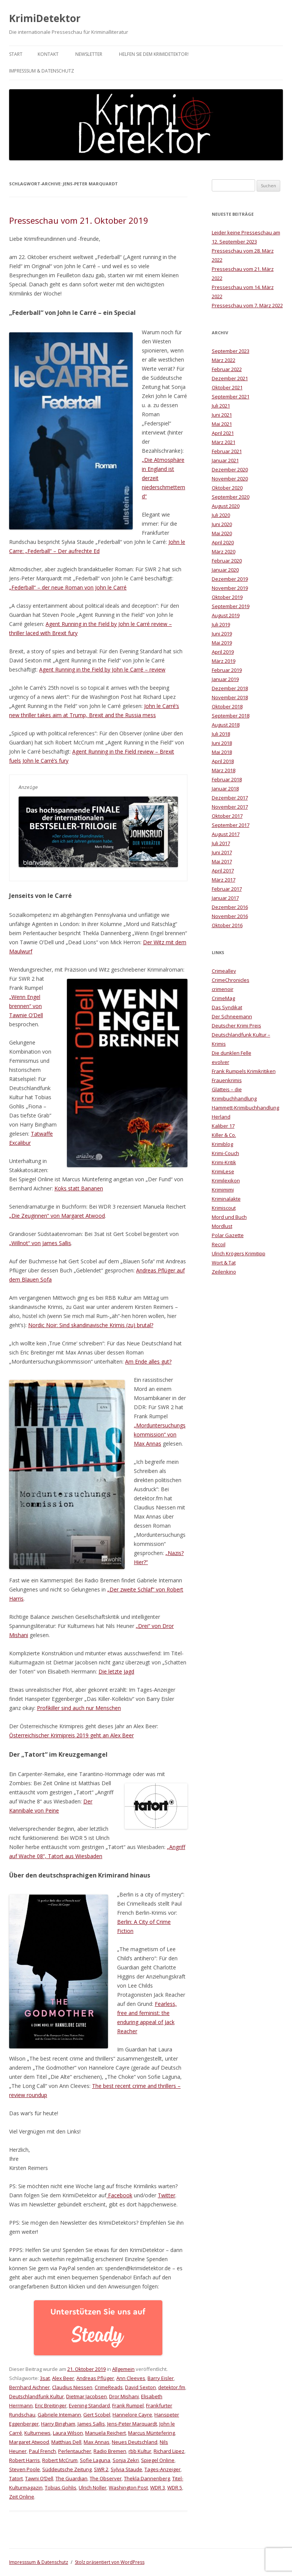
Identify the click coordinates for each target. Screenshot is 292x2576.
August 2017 (226, 834)
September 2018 (230, 715)
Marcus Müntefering (151, 2432)
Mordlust (222, 1226)
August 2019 (226, 615)
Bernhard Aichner (29, 2387)
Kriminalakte (226, 1198)
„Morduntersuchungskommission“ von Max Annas (160, 1434)
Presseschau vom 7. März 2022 (247, 305)
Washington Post (128, 2487)
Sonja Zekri (126, 2460)
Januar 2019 (225, 679)
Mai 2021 (222, 423)
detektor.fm (171, 2387)
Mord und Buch (229, 1217)
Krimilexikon (226, 1180)
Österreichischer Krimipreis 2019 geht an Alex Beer (71, 1735)
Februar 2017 (227, 888)
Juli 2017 (221, 843)
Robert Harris (24, 2460)
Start (15, 54)
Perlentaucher (74, 2451)
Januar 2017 (225, 897)
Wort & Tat (224, 1262)
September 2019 (230, 606)
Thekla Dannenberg (147, 2478)
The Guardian (71, 2478)
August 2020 (226, 506)
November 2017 (230, 806)
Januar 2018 (225, 788)
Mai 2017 (222, 861)
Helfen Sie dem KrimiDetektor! (154, 54)
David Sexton (140, 2387)
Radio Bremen (110, 2451)
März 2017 (223, 879)
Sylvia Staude (126, 2469)
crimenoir (222, 989)
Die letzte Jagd (116, 1671)
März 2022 (223, 360)
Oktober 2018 (227, 706)
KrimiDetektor (45, 18)
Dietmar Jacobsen (86, 2396)
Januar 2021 (225, 460)
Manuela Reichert (105, 2432)
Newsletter (88, 54)
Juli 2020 (221, 515)
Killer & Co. (224, 1135)
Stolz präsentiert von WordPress (109, 2562)
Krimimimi (223, 1189)
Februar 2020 (227, 560)
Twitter (166, 2195)
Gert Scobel (96, 2414)
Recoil (218, 1244)
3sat (45, 2378)
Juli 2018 (221, 733)
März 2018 (223, 770)
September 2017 (230, 825)
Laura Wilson (68, 2432)
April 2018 (223, 761)
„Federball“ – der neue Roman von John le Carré (68, 587)
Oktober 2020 (227, 487)
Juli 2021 (221, 405)
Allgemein (123, 2369)
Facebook (119, 2195)
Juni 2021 (222, 414)
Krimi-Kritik (224, 1162)
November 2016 (230, 916)
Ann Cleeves (130, 2378)
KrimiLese (223, 1171)
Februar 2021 (227, 451)
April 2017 (223, 870)
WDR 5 (174, 2487)
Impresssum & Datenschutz (41, 71)
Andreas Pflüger (95, 2378)
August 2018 (226, 724)
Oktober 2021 (227, 387)
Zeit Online (21, 2496)
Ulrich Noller (92, 2487)
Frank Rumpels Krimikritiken (244, 1071)
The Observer (106, 2478)
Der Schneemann (232, 1016)
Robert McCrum (60, 2460)
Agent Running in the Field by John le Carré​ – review (102, 669)
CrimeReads (109, 2387)
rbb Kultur (140, 2451)
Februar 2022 (227, 369)
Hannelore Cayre (132, 2414)
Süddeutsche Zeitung (67, 2469)
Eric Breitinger (51, 2405)
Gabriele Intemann (59, 2414)
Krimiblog (222, 1144)
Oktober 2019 (227, 597)
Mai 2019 (222, 642)
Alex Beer (63, 2378)
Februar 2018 (227, 779)
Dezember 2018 (230, 688)
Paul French (42, 2451)
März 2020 (223, 551)
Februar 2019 (227, 670)
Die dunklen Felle (231, 1052)
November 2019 (230, 588)
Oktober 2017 (227, 815)
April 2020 (223, 542)
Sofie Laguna (95, 2460)
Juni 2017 (222, 852)
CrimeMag (223, 998)
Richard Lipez (169, 2451)
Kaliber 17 (223, 1125)
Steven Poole (24, 2469)
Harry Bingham (58, 2423)
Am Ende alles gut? (148, 1361)
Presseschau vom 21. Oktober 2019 (78, 220)
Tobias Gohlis (60, 2487)
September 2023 (230, 351)
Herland (221, 1116)
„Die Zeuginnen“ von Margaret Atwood (57, 1215)
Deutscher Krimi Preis (236, 1025)
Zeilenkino (224, 1271)
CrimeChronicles (230, 980)
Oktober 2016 (227, 925)
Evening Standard (89, 2405)
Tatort (16, 2478)
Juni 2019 (222, 633)
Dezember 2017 (230, 797)
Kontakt (48, 54)
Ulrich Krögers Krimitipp (238, 1253)
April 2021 (223, 433)
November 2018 (230, 697)
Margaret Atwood (29, 2442)
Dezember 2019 (230, 578)
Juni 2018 (222, 743)
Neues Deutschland (134, 2442)
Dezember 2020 (230, 469)
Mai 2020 (222, 533)
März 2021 (223, 442)
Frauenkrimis (227, 1080)
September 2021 (230, 396)
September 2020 (230, 496)
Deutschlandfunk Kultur (36, 2396)
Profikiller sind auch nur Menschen (79, 1708)
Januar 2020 (225, 569)
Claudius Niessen (72, 2387)
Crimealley (224, 970)
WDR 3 (157, 2487)
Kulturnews (37, 2432)
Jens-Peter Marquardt (132, 2423)
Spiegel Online (158, 2460)
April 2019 (223, 651)
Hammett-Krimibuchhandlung (245, 1107)
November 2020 (230, 478)
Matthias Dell (66, 2442)
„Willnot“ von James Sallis (40, 1243)
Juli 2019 (221, 624)
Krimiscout (224, 1207)
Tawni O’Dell (39, 2478)
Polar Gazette (228, 1235)
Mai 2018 (222, 752)
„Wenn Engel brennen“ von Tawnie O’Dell (26, 1006)
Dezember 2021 (230, 378)
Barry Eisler (161, 2378)
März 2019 (223, 660)
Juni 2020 (222, 524)
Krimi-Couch (225, 1153)
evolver (220, 1062)
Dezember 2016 (230, 907)
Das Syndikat (227, 1007)
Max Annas (97, 2442)
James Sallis (91, 2423)
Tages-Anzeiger (162, 2469)
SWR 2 (101, 2469)
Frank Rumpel (128, 2405)
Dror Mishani (124, 2396)
